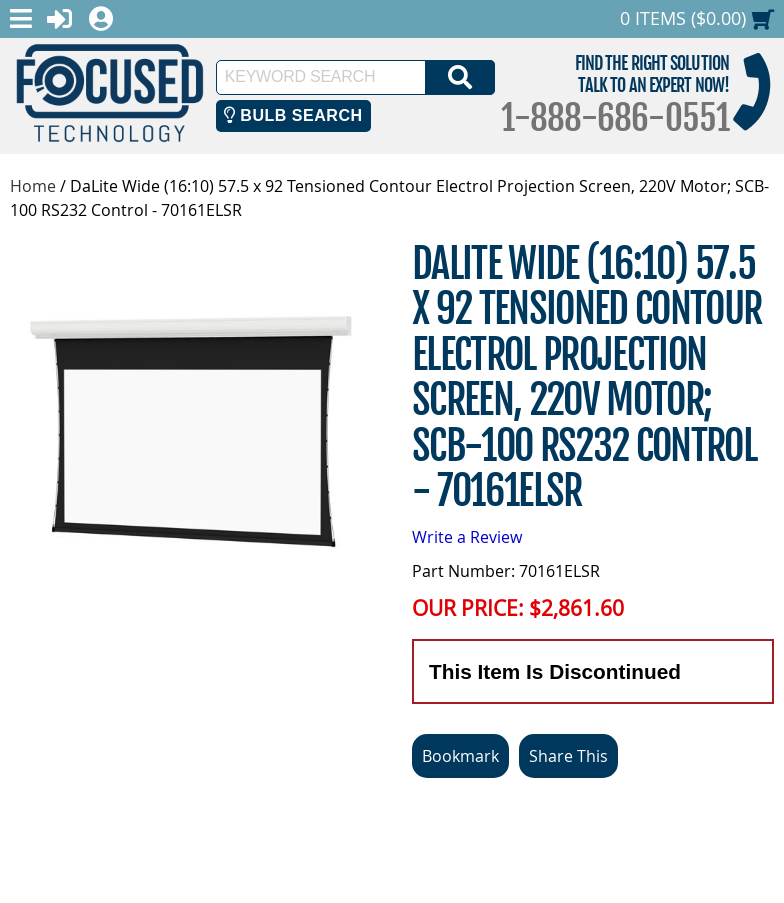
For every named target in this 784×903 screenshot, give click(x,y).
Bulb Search (293, 115)
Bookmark (460, 756)
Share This (568, 756)
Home (33, 186)
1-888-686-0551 (615, 118)
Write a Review (467, 537)
